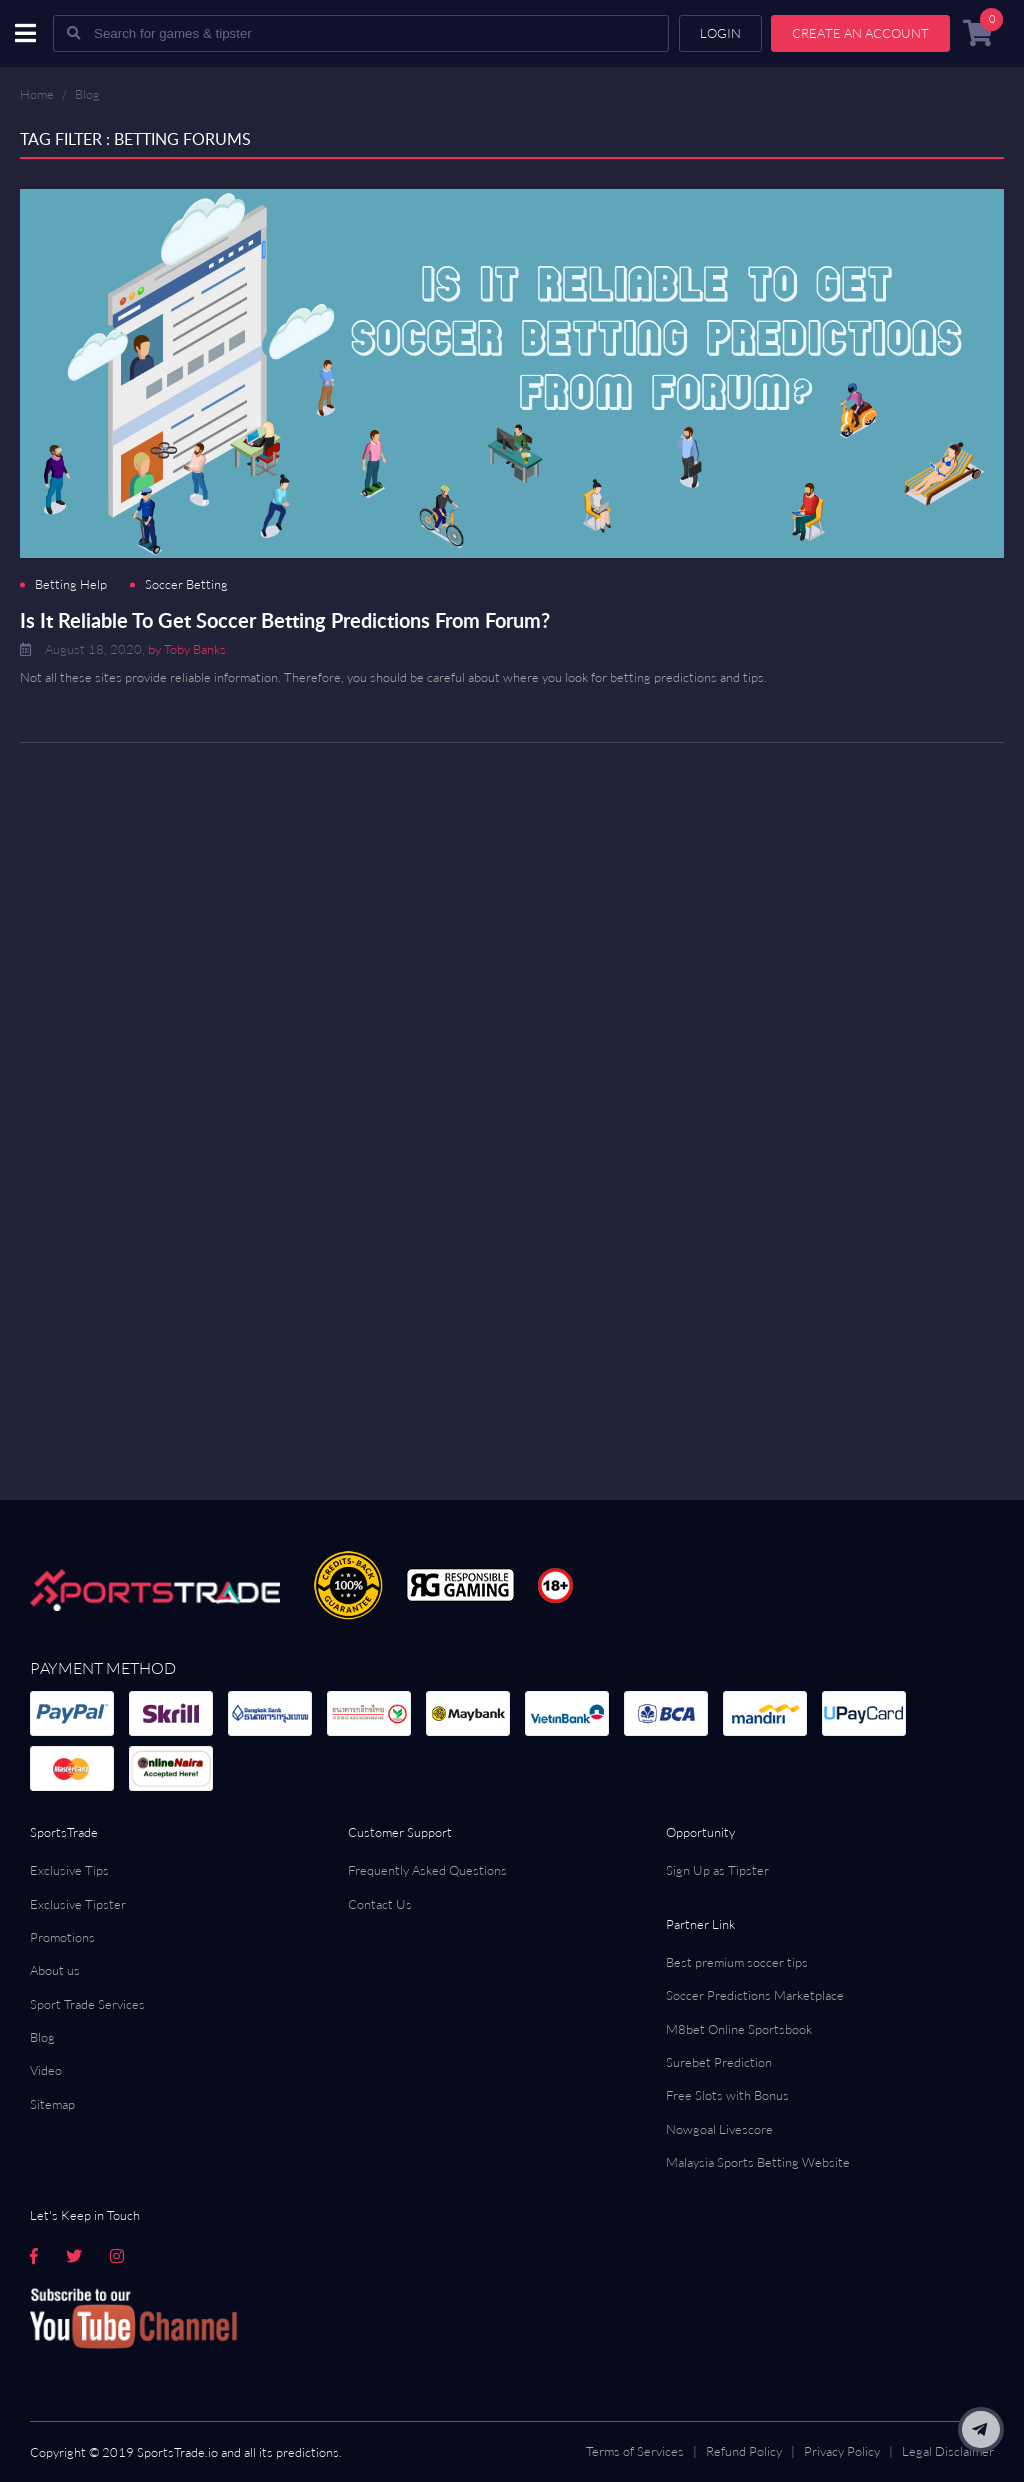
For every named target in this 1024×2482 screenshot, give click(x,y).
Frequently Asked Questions (427, 1870)
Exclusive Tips (69, 1870)
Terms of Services (635, 2451)
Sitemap (52, 2104)
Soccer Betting (186, 584)
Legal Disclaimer (948, 2451)
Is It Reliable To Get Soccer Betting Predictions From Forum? (285, 620)
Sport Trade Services (87, 2004)
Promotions (62, 1937)
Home (37, 94)
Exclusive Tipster (78, 1904)
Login (720, 33)
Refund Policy (744, 2451)
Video (46, 2070)
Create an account (860, 33)
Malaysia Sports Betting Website (758, 2162)
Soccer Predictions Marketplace (755, 1995)
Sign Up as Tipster (717, 1870)
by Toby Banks (187, 649)
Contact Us (380, 1904)
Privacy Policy (842, 2451)
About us (55, 1970)
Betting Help (71, 584)
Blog (87, 94)
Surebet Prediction (719, 2062)
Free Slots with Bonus (727, 2095)
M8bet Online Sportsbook (739, 2029)
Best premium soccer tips (737, 1962)
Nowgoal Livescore (719, 2129)
